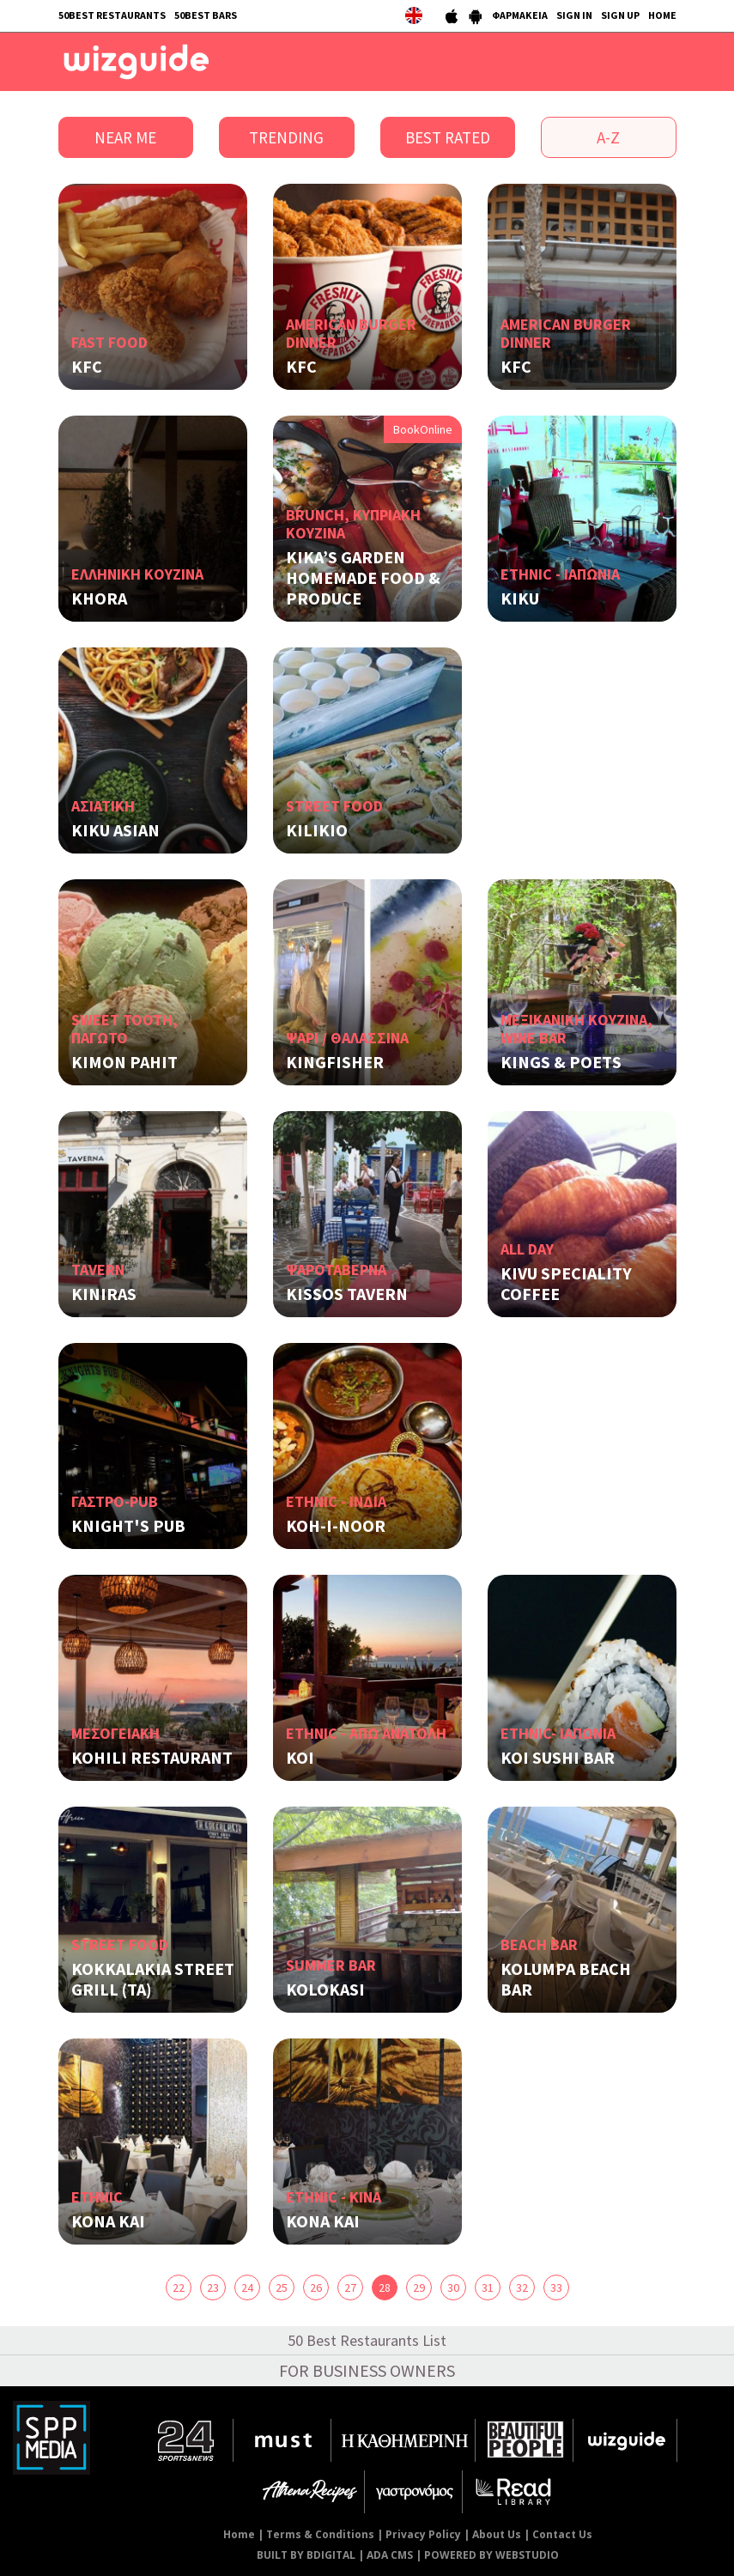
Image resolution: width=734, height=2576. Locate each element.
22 (179, 2287)
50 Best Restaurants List (367, 2340)
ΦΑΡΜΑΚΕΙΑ (520, 15)
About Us (496, 2534)
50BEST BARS (205, 15)
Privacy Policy (423, 2534)
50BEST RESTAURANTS (112, 15)
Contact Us (562, 2534)
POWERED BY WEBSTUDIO (491, 2555)
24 (247, 2287)
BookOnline (422, 429)
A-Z (608, 137)
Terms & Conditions (320, 2534)
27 (350, 2287)
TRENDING (286, 137)
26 (316, 2287)
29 (419, 2287)
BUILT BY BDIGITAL (306, 2555)
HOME (662, 15)
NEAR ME (125, 137)
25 (282, 2287)
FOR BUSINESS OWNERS (367, 2370)
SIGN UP (620, 15)
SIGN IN (574, 15)
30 (453, 2287)
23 (213, 2287)
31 (488, 2287)
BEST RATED (447, 137)
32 (522, 2287)
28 (385, 2287)
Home (239, 2534)
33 (556, 2287)
